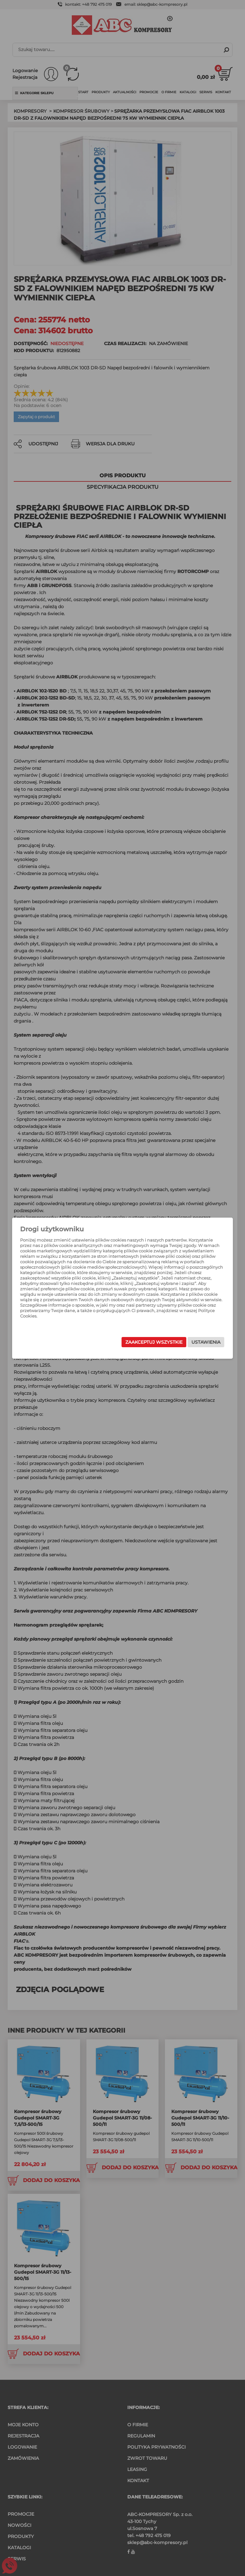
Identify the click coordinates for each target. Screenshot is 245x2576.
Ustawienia (193, 1342)
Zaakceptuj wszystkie (141, 1342)
